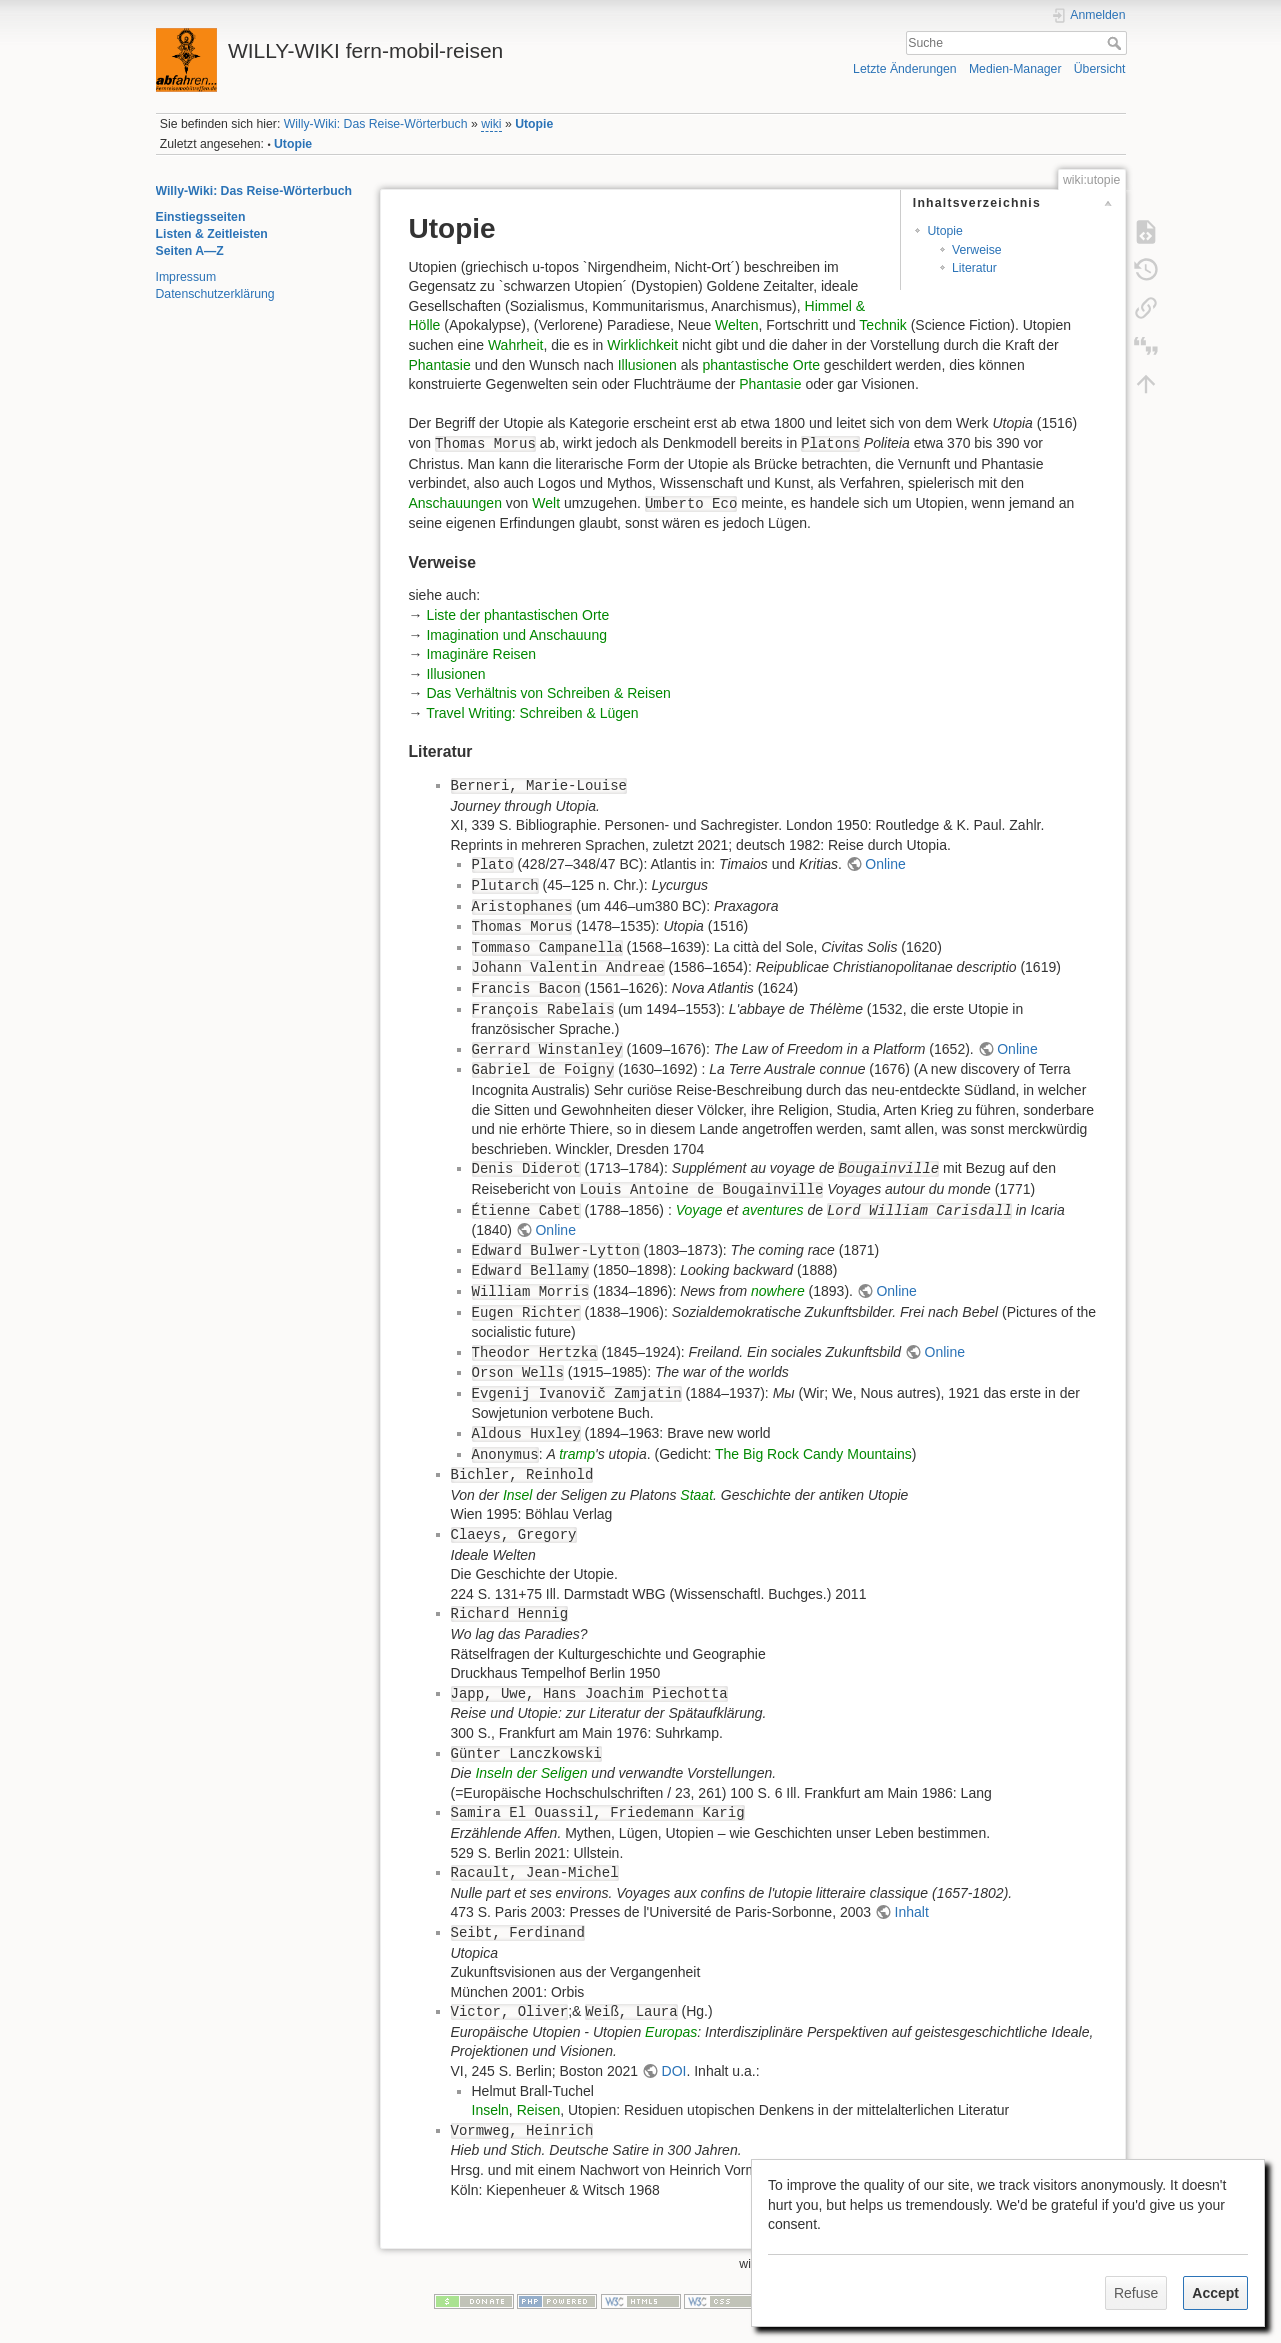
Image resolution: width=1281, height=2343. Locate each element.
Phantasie (440, 365)
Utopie (534, 124)
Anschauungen (455, 503)
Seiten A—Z (190, 251)
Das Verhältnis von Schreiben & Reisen (548, 693)
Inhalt (912, 1912)
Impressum (186, 277)
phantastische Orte (761, 365)
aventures (772, 1210)
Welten (736, 325)
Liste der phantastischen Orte (517, 615)
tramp (577, 1454)
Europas (671, 2032)
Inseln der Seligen (531, 1773)
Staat (696, 1495)
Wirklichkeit (642, 345)
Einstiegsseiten (201, 217)
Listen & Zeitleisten (212, 234)
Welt (546, 503)
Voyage (699, 1210)
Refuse (1136, 2293)
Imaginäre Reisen (481, 654)
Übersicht (1100, 69)
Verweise (977, 250)
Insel (518, 1495)
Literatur (974, 268)
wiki (491, 124)
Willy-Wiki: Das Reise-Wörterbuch (376, 124)
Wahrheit (516, 345)
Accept (1215, 2293)
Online (885, 864)
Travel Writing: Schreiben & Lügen (532, 713)
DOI (674, 2071)
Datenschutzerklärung (215, 294)
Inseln (490, 2110)
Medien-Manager (1015, 69)
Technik (882, 325)
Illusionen (647, 365)
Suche (1116, 43)
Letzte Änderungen (905, 69)
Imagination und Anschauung (516, 635)
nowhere (778, 1291)
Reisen (539, 2110)
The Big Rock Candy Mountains (813, 1454)
